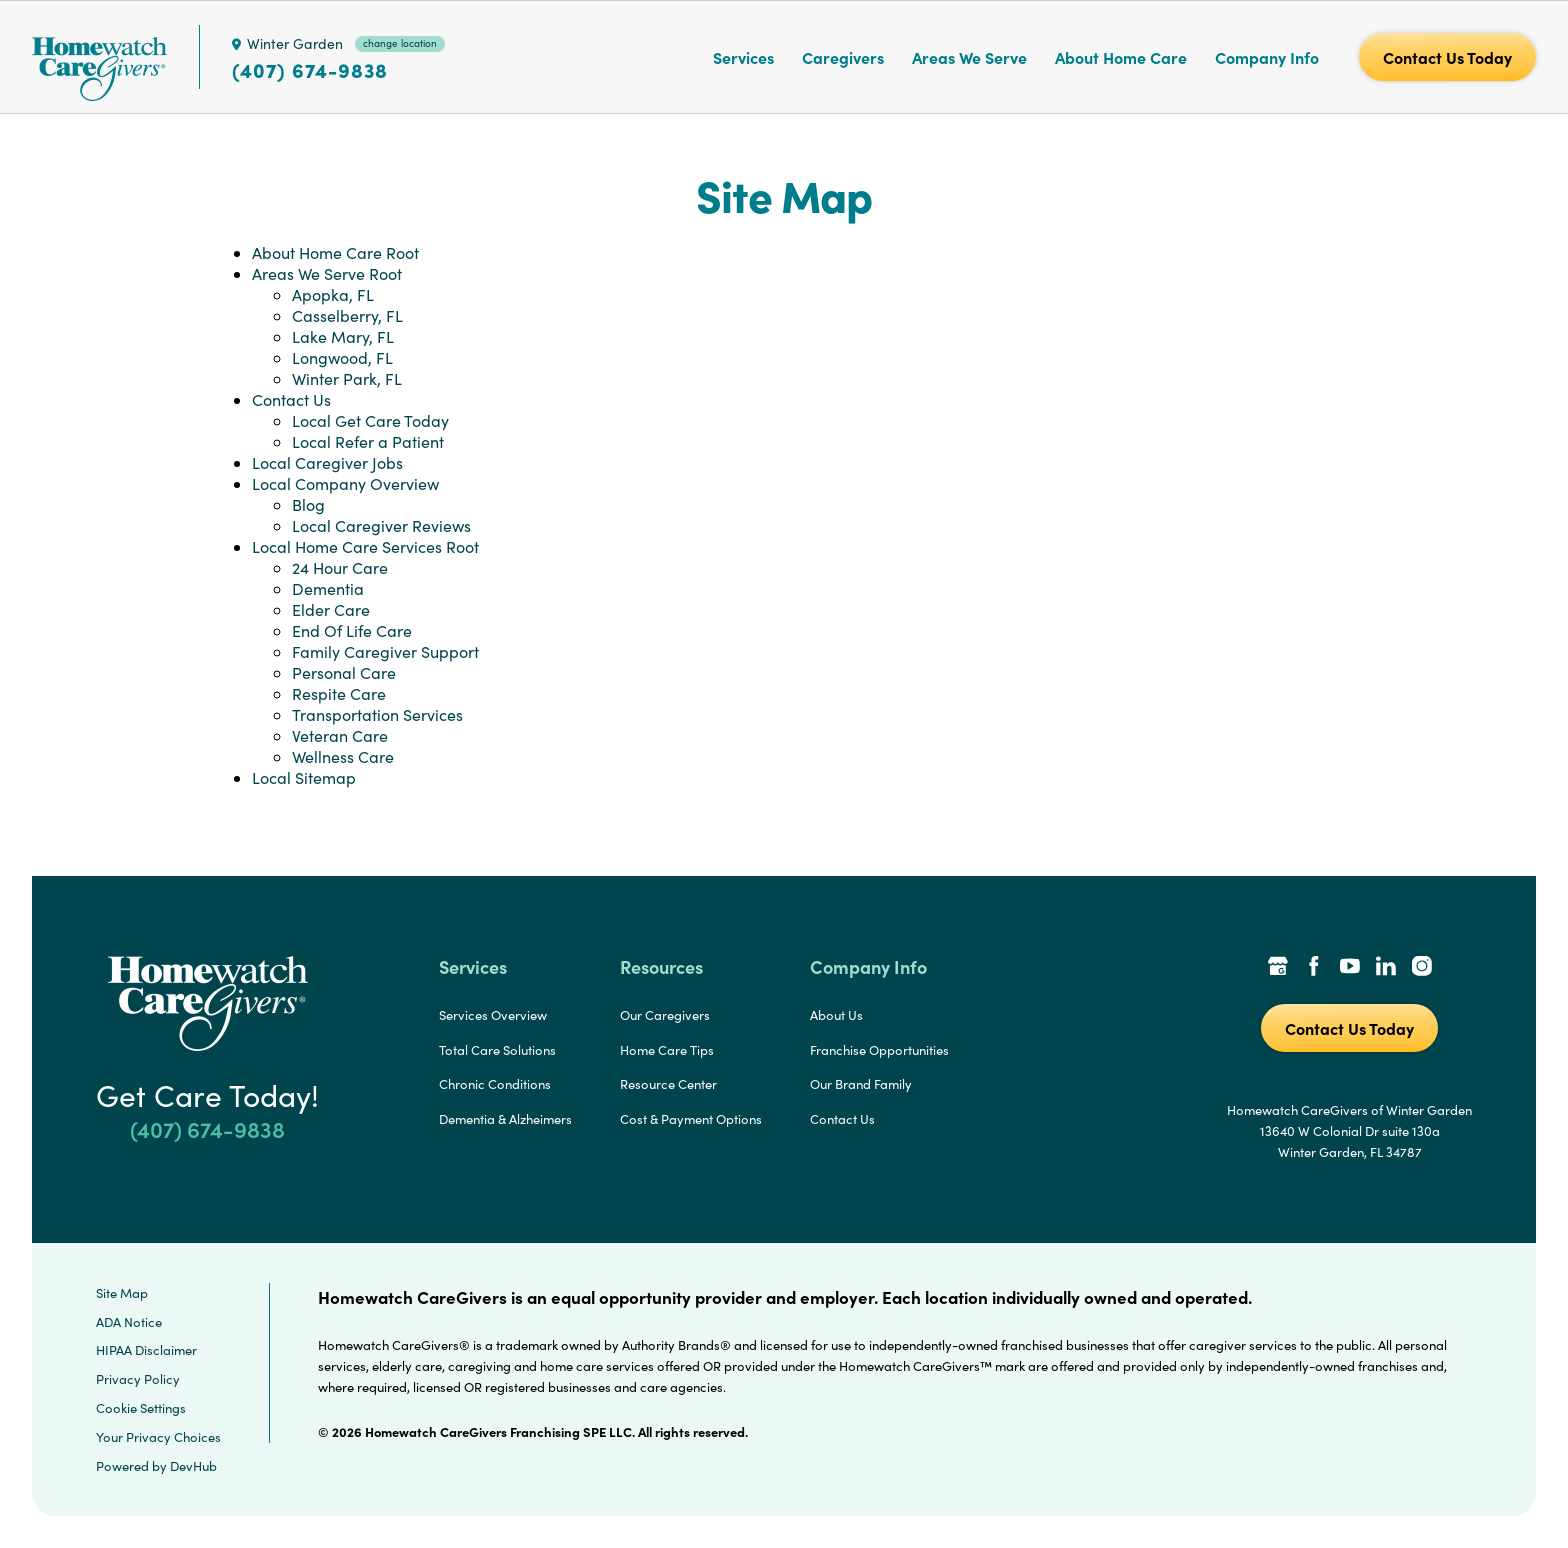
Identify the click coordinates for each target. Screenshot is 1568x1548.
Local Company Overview (345, 483)
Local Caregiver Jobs (327, 462)
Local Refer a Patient (368, 441)
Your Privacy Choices (158, 1437)
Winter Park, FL (347, 378)
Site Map (122, 1293)
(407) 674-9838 (310, 70)
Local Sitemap (304, 777)
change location (400, 43)
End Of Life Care (352, 630)
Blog (308, 504)
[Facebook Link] (1314, 968)
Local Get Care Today (370, 420)
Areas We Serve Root (327, 273)
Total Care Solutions (497, 1050)
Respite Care (339, 693)
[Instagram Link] (1422, 968)
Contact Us (291, 399)
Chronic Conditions (495, 1084)
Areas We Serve (969, 57)
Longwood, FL (342, 357)
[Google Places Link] (1278, 968)
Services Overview (493, 1015)
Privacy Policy (138, 1379)
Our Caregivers (665, 1015)
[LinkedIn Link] (1386, 968)
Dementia (328, 588)
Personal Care (344, 672)
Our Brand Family (861, 1084)
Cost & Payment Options (691, 1119)
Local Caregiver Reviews (381, 525)
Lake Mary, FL (343, 336)
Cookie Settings (141, 1408)
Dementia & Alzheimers (505, 1119)
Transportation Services (377, 714)
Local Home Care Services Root (365, 546)
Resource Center (668, 1084)
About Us (836, 1015)
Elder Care (331, 609)
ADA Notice (129, 1322)
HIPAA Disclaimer (146, 1350)
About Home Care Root (335, 252)
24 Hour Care (340, 567)
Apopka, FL (333, 294)
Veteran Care (340, 735)
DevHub (193, 1466)
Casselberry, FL (347, 315)
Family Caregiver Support (385, 651)
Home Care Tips (667, 1050)
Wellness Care (343, 756)
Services (743, 57)
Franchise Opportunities (879, 1050)
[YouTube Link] (1350, 968)
